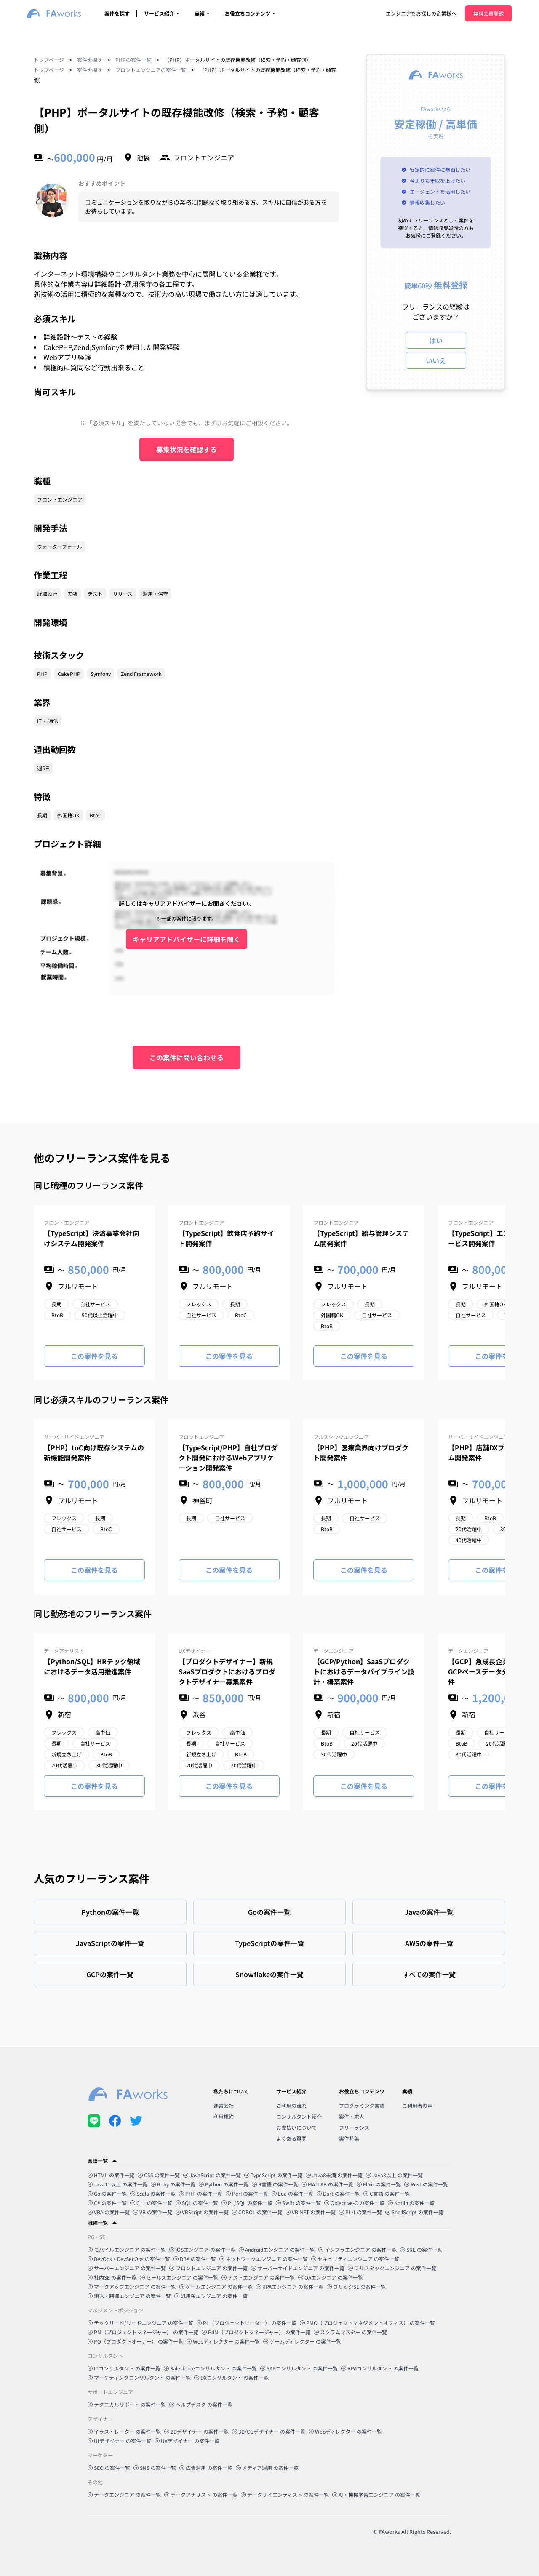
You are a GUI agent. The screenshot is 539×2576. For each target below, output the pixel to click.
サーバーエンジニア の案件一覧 (127, 2268)
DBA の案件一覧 (194, 2258)
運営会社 (223, 2105)
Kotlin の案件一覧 (411, 2202)
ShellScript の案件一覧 (414, 2212)
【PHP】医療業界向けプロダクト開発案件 (360, 1452)
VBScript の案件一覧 (202, 2212)
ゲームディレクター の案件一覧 (302, 2341)
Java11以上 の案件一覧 (117, 2184)
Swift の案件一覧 (298, 2202)
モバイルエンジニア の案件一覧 (127, 2249)
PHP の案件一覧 (200, 2193)
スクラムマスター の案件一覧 (350, 2332)
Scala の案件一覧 (153, 2193)
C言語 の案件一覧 (386, 2193)
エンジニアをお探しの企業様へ (421, 13)
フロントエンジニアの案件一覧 (150, 69)
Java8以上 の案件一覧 (394, 2174)
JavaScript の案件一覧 (212, 2174)
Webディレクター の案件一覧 (223, 2341)
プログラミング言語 (361, 2105)
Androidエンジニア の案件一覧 (277, 2249)
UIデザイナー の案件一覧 (119, 2440)
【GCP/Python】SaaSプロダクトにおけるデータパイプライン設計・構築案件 (363, 1671)
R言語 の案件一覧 (275, 2184)
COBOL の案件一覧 (257, 2212)
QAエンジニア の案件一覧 (330, 2277)
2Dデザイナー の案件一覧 (196, 2431)
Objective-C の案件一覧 (354, 2202)
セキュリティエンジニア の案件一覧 (355, 2258)
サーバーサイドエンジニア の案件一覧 (297, 2268)
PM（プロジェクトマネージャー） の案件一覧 (143, 2332)
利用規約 (223, 2116)
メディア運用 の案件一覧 (267, 2467)
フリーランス (354, 2127)
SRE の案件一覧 (421, 2249)
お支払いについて (296, 2127)
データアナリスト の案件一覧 (200, 2494)
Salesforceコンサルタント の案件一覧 (210, 2368)
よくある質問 (291, 2138)
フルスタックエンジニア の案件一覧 (392, 2268)
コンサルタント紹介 (299, 2116)
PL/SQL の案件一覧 (246, 2202)
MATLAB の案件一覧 (327, 2184)
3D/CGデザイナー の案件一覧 (268, 2431)
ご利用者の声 (417, 2105)
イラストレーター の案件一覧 (124, 2431)
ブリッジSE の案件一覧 (356, 2286)
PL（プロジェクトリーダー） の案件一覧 (246, 2322)
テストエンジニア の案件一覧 (258, 2277)
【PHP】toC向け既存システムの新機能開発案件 (94, 1452)
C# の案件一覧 (107, 2202)
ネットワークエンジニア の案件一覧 (263, 2258)
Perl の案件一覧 (247, 2193)
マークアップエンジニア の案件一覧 (132, 2286)
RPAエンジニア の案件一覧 (289, 2286)
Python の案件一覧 (223, 2184)
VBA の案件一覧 (109, 2212)
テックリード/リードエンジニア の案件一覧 (140, 2322)
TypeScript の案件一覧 (273, 2174)
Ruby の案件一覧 (173, 2184)
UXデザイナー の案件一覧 (187, 2440)
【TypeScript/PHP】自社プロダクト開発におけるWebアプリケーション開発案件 (228, 1457)
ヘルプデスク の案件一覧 (200, 2404)
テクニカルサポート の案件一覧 (127, 2404)
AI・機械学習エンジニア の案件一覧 (376, 2494)
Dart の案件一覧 (338, 2193)
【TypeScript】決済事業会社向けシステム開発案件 (91, 1238)
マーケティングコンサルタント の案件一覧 (139, 2377)
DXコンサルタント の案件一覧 (231, 2377)
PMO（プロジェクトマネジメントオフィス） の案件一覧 (367, 2322)
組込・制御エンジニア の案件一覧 (129, 2295)
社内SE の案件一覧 (112, 2277)
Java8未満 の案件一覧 (334, 2174)
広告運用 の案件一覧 (205, 2467)
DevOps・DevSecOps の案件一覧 (129, 2258)
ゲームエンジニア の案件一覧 (216, 2286)
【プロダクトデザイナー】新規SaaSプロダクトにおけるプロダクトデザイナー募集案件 (227, 1671)
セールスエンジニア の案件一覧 (179, 2277)
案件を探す (117, 13)
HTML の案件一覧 (111, 2174)
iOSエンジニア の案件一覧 (202, 2249)
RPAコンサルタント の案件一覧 (380, 2368)
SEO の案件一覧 (109, 2467)
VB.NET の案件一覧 (311, 2212)
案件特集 (349, 2138)
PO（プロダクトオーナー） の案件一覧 (135, 2341)
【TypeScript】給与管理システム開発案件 (361, 1238)
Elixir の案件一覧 (379, 2184)
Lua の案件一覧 (292, 2193)
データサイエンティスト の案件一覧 (285, 2494)
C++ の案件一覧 (151, 2202)
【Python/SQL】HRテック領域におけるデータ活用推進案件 (92, 1666)
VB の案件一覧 (152, 2212)
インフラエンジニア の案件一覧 (357, 2249)
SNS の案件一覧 (154, 2467)
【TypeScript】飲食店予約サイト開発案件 (226, 1238)
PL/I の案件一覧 (360, 2212)
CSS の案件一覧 (159, 2174)
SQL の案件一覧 (197, 2202)
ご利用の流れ (291, 2105)
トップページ (49, 59)
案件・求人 (351, 2116)
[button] (269, 2161)
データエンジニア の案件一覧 (124, 2494)
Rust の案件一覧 (426, 2184)
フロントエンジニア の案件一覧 (208, 2268)
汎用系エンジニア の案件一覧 (211, 2295)
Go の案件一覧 (107, 2193)
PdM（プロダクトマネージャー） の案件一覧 (256, 2332)
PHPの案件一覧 (133, 59)
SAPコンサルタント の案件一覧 (299, 2368)
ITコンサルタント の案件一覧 (124, 2368)
